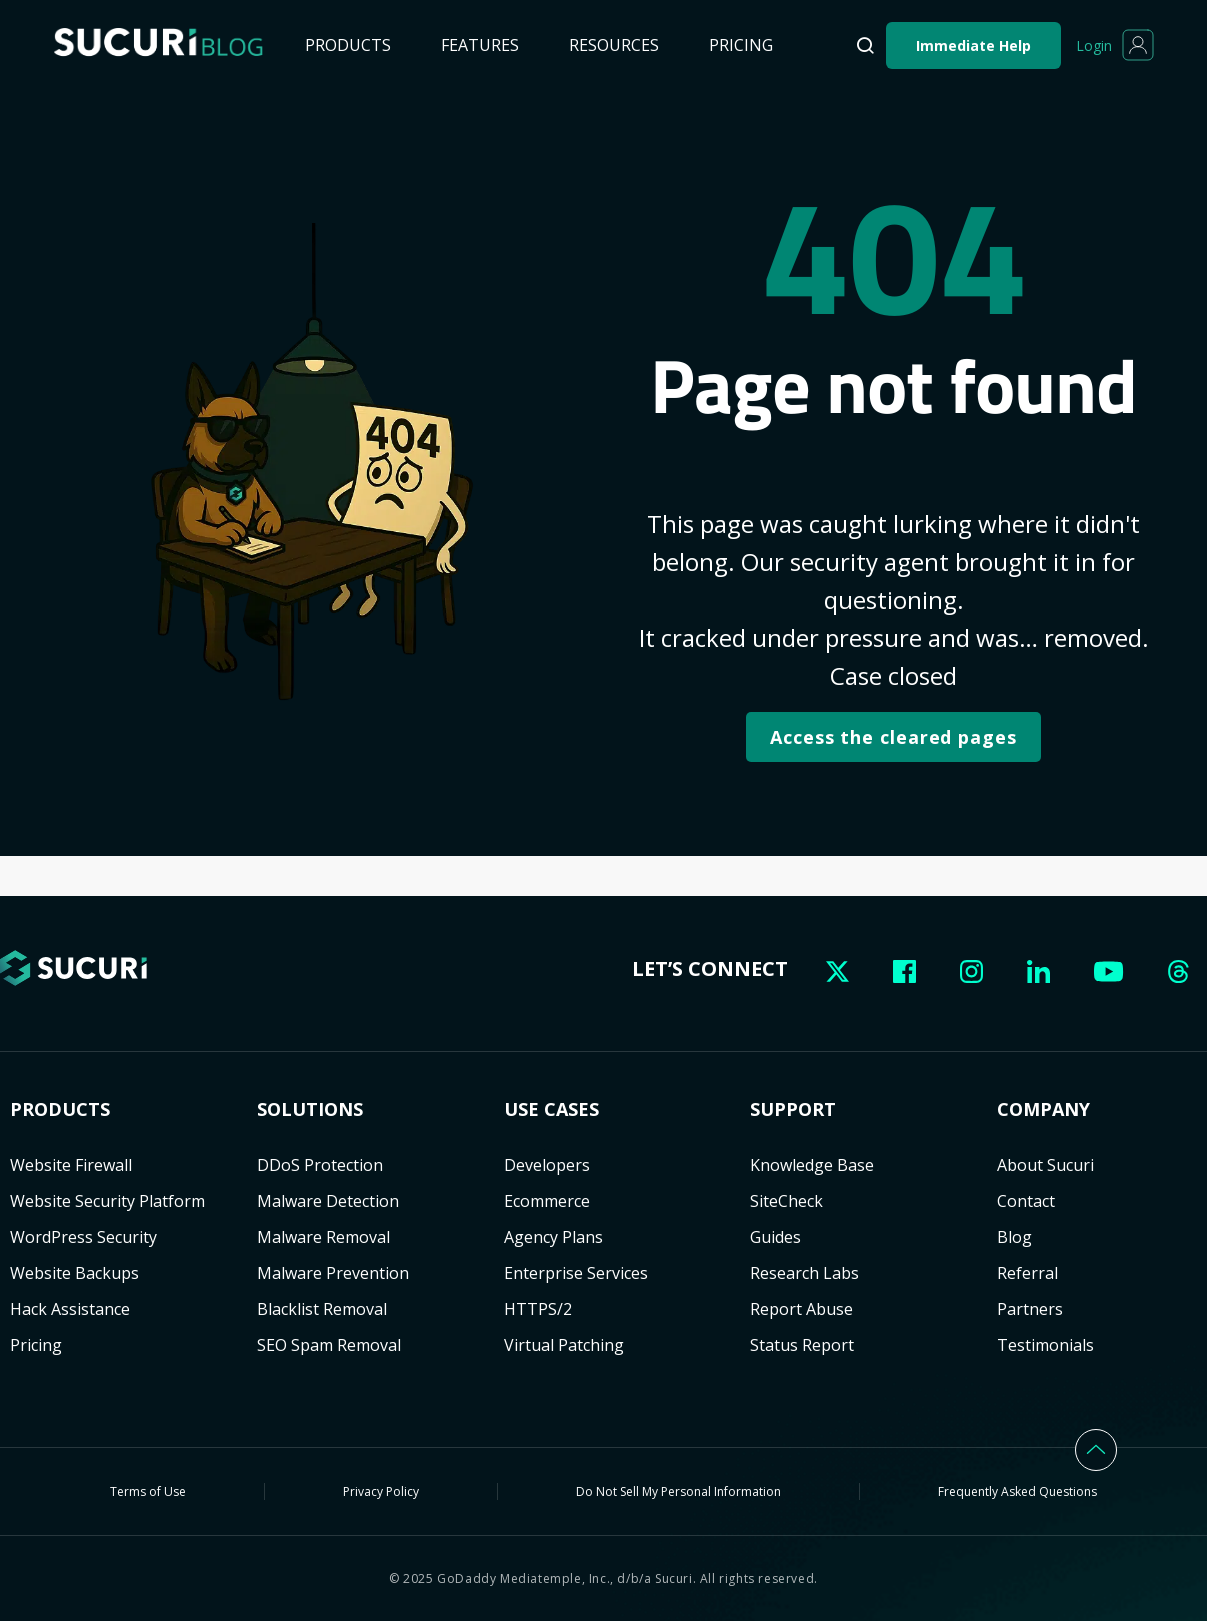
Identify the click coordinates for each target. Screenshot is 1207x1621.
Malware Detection (328, 1201)
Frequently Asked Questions (1017, 1491)
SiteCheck (786, 1201)
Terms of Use (148, 1491)
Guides (775, 1237)
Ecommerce (547, 1201)
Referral (1027, 1273)
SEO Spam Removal (329, 1345)
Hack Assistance (70, 1309)
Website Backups (74, 1273)
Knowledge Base (812, 1165)
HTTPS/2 (538, 1309)
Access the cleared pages (893, 737)
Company (1043, 1109)
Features (480, 45)
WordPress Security (83, 1237)
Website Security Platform (107, 1201)
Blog (1014, 1237)
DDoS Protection (320, 1165)
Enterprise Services (576, 1273)
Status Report (802, 1345)
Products (348, 45)
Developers (547, 1165)
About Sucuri (1045, 1165)
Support (793, 1109)
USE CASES (551, 1109)
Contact (1026, 1201)
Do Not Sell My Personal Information (678, 1491)
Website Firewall (71, 1165)
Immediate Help (973, 45)
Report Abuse (801, 1309)
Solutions (310, 1109)
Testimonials (1045, 1345)
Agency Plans (553, 1237)
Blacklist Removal (322, 1309)
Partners (1030, 1309)
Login (1094, 45)
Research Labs (804, 1273)
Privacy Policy (381, 1491)
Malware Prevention (333, 1273)
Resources (614, 45)
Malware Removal (323, 1237)
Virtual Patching (564, 1345)
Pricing (741, 45)
